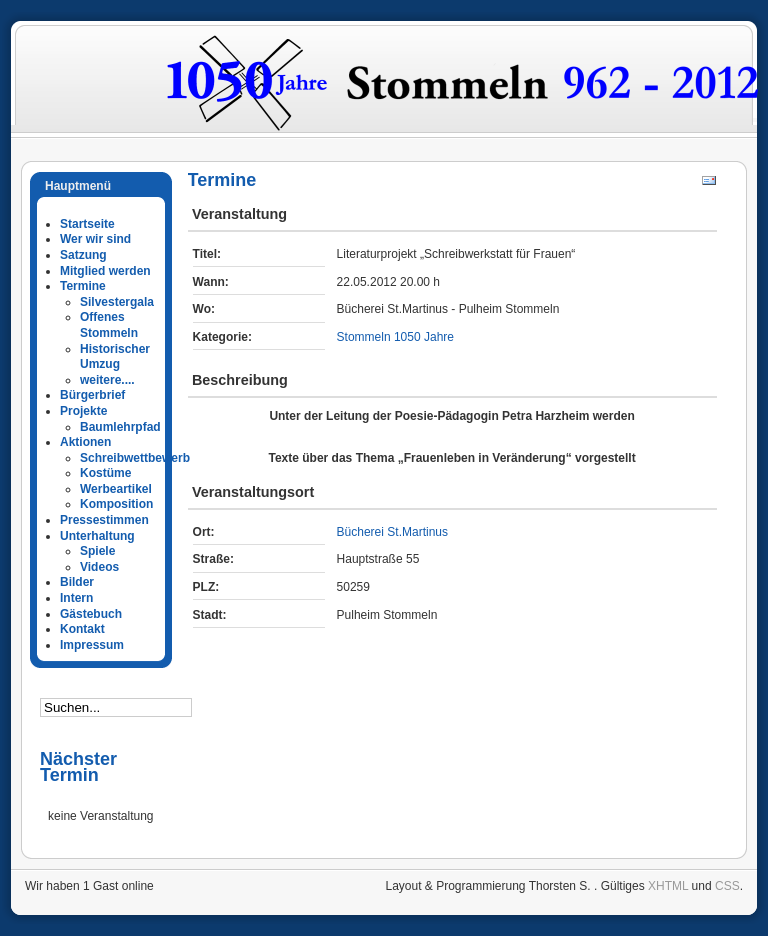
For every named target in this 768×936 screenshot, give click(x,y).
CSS (727, 886)
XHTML (668, 886)
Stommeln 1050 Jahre (395, 337)
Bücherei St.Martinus (392, 532)
